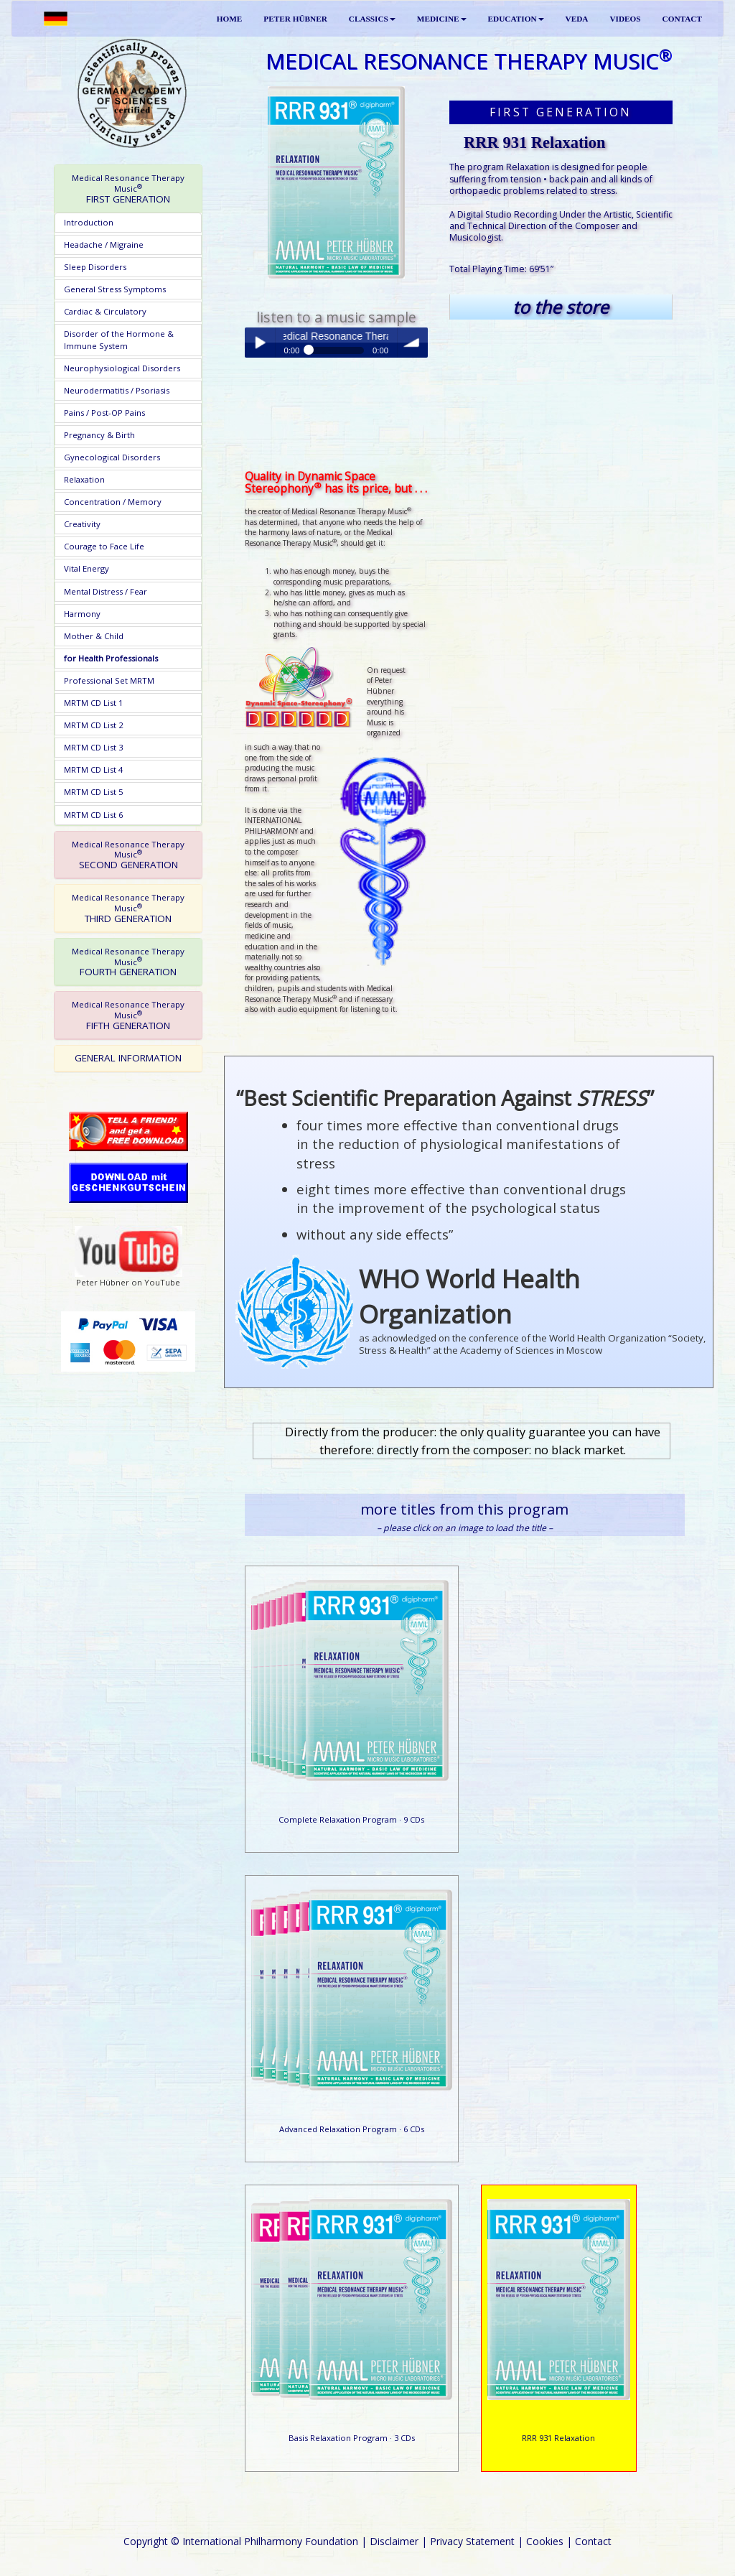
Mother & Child (93, 636)
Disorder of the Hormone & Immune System (119, 339)
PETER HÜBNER (295, 18)
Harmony (82, 613)
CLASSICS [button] (372, 18)
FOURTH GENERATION (128, 962)
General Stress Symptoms (115, 289)
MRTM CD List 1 (93, 702)
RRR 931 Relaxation (558, 2437)
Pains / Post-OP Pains (104, 412)
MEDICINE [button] (442, 18)
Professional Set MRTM (109, 680)
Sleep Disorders (95, 266)
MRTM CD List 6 (93, 814)
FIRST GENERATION (128, 188)
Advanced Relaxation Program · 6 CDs (351, 2129)
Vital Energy (86, 568)
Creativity (82, 524)
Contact (593, 2541)
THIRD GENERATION (128, 908)
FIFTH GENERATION (128, 1015)
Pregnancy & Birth (99, 434)
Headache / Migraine (104, 244)
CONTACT (682, 18)
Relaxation (84, 479)
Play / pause (260, 342)
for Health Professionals (111, 658)
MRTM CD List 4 (93, 769)
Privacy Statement (472, 2541)
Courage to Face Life (104, 546)
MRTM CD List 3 (93, 747)
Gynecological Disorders (112, 457)
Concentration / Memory (112, 501)
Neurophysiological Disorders (122, 368)
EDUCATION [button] (516, 18)
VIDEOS (624, 18)
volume (413, 342)
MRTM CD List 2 (93, 725)
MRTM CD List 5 (93, 791)
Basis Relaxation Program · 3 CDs (352, 2437)
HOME (230, 18)
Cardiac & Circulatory (105, 311)
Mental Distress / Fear (105, 591)
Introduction (88, 222)
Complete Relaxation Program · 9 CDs (351, 1819)
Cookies (544, 2541)
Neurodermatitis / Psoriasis (116, 390)
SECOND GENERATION (128, 855)
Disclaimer (394, 2541)
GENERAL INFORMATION (128, 1057)
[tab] (128, 189)
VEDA (577, 18)
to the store (560, 307)
